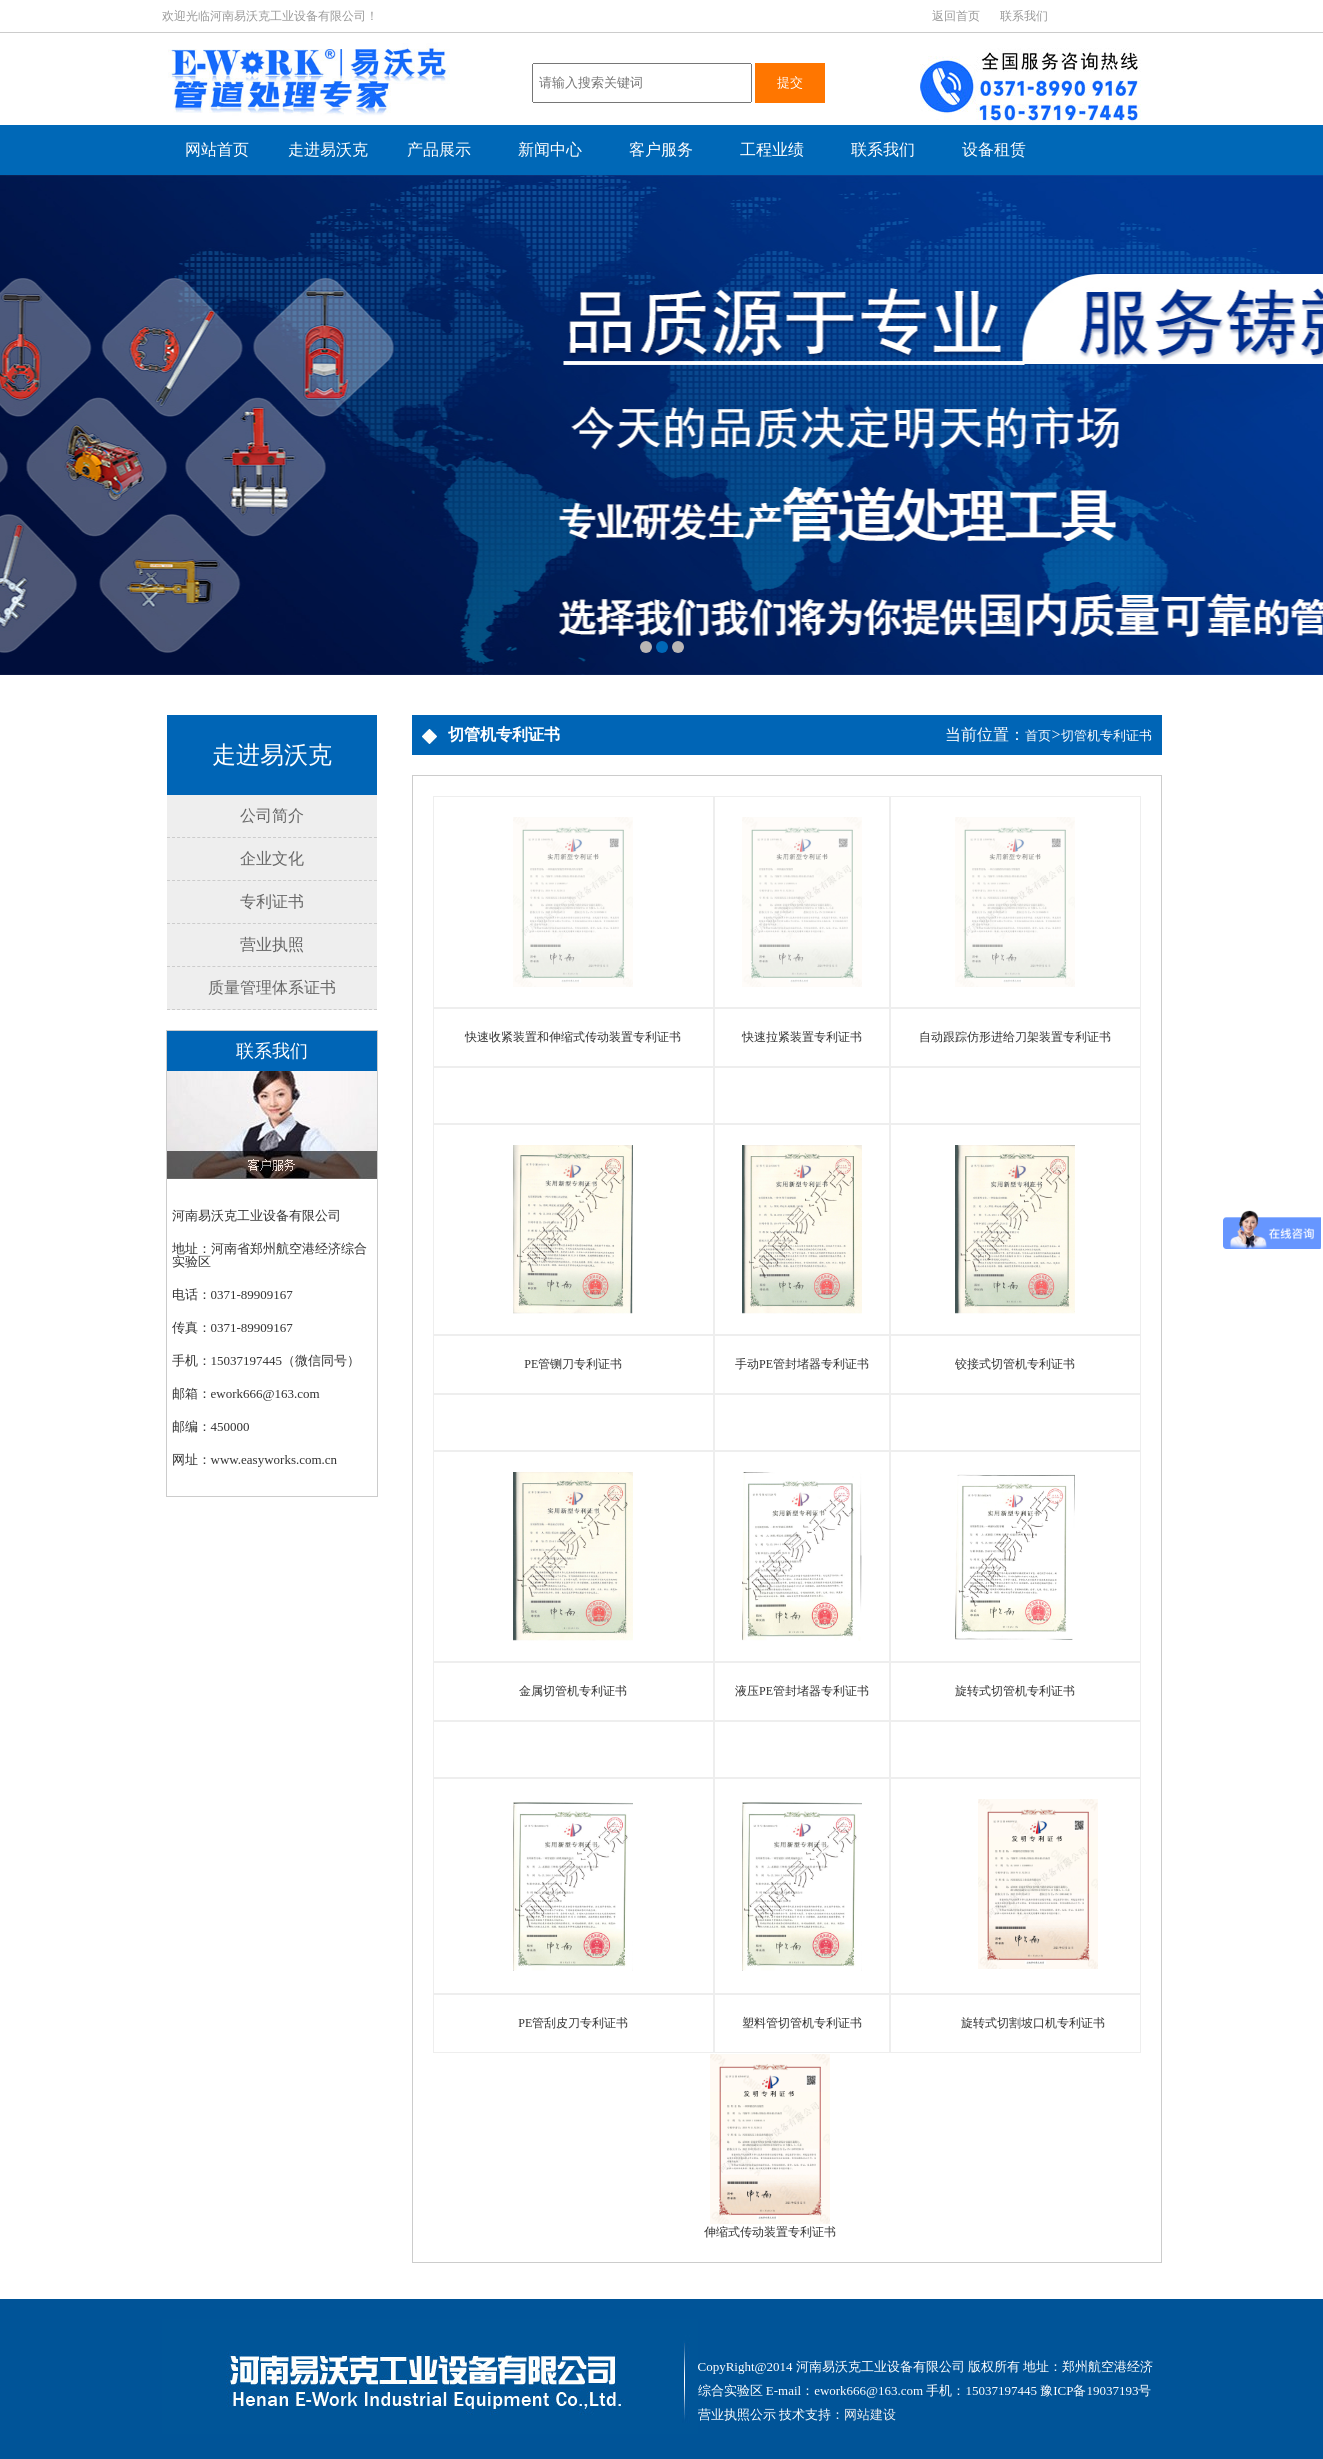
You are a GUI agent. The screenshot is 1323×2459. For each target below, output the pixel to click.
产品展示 (439, 149)
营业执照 (272, 944)
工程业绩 (772, 149)
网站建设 (870, 2414)
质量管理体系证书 (272, 987)
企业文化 (272, 858)
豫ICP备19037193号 (1095, 2390)
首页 (1038, 735)
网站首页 (217, 149)
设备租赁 (994, 149)
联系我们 (1024, 16)
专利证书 (272, 901)
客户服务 (661, 149)
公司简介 (272, 815)
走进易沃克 (328, 149)
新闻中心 (550, 149)
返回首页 (956, 16)
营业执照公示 (737, 2414)
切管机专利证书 (1106, 735)
